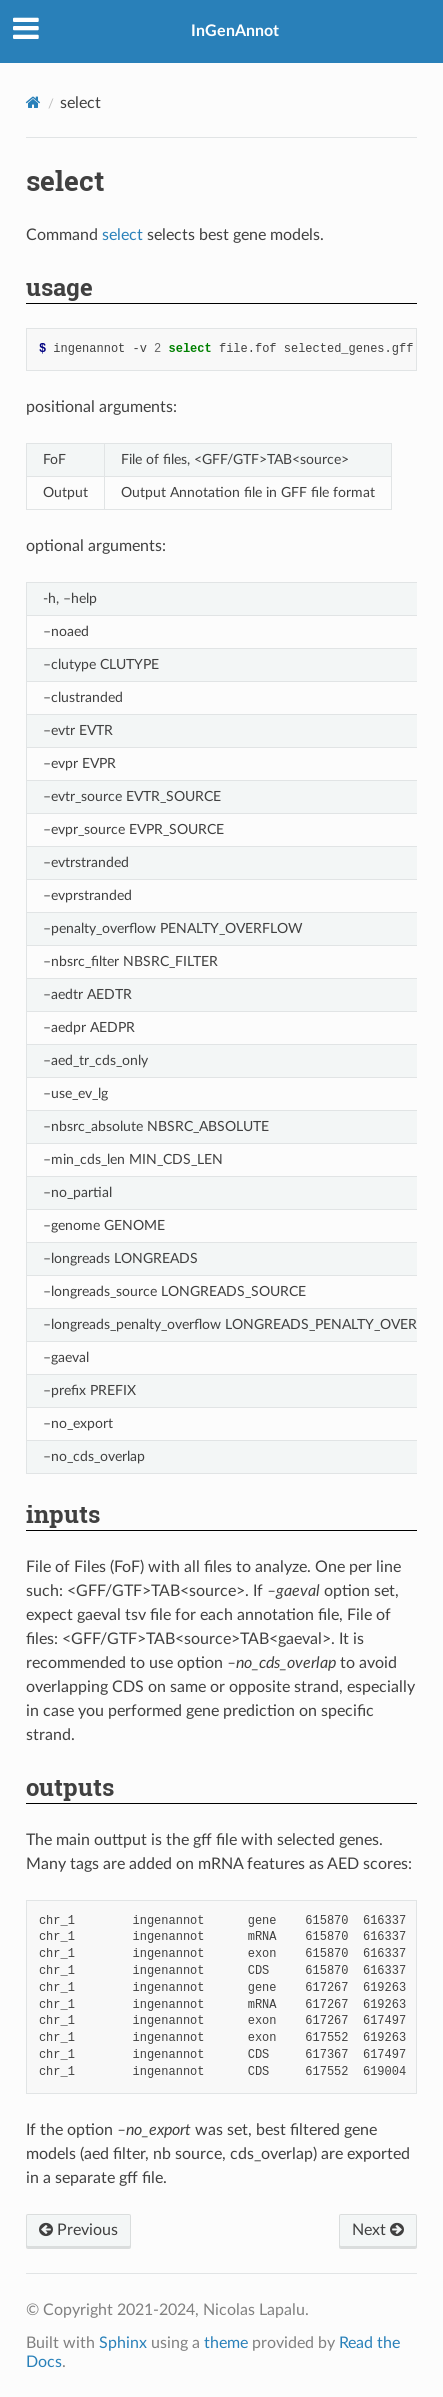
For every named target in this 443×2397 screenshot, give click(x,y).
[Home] (33, 102)
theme (226, 2343)
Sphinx (123, 2343)
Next (378, 2230)
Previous (78, 2230)
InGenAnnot (235, 31)
